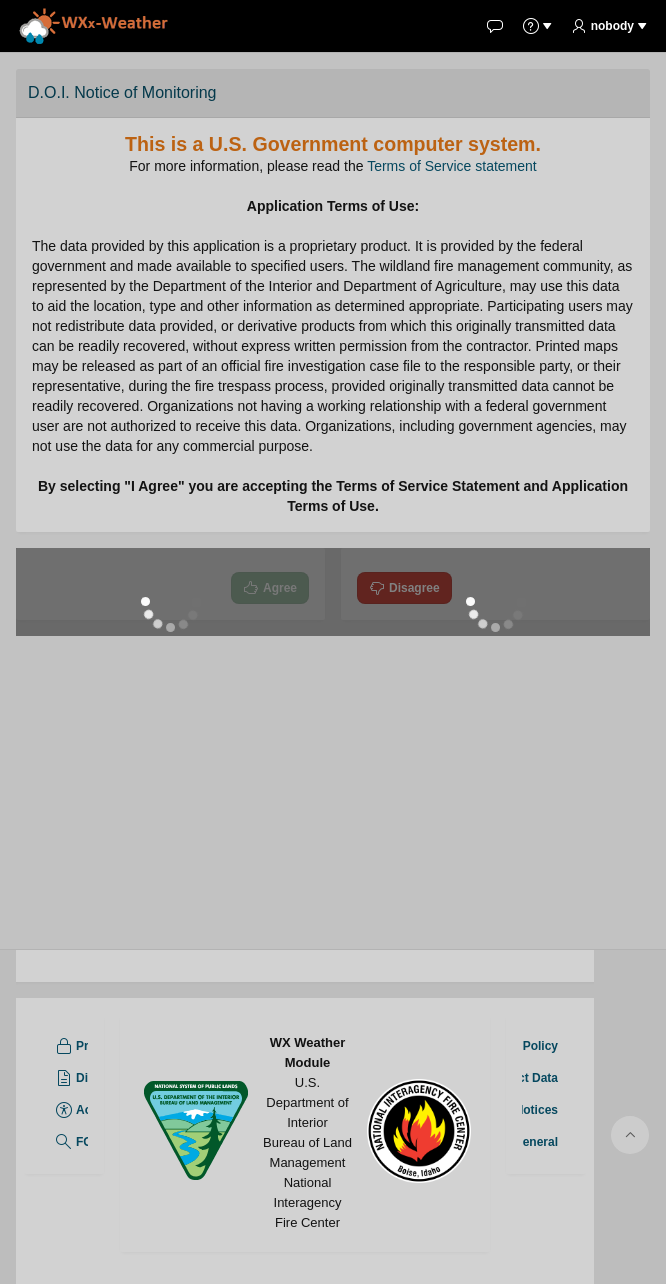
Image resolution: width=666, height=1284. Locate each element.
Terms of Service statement (452, 166)
